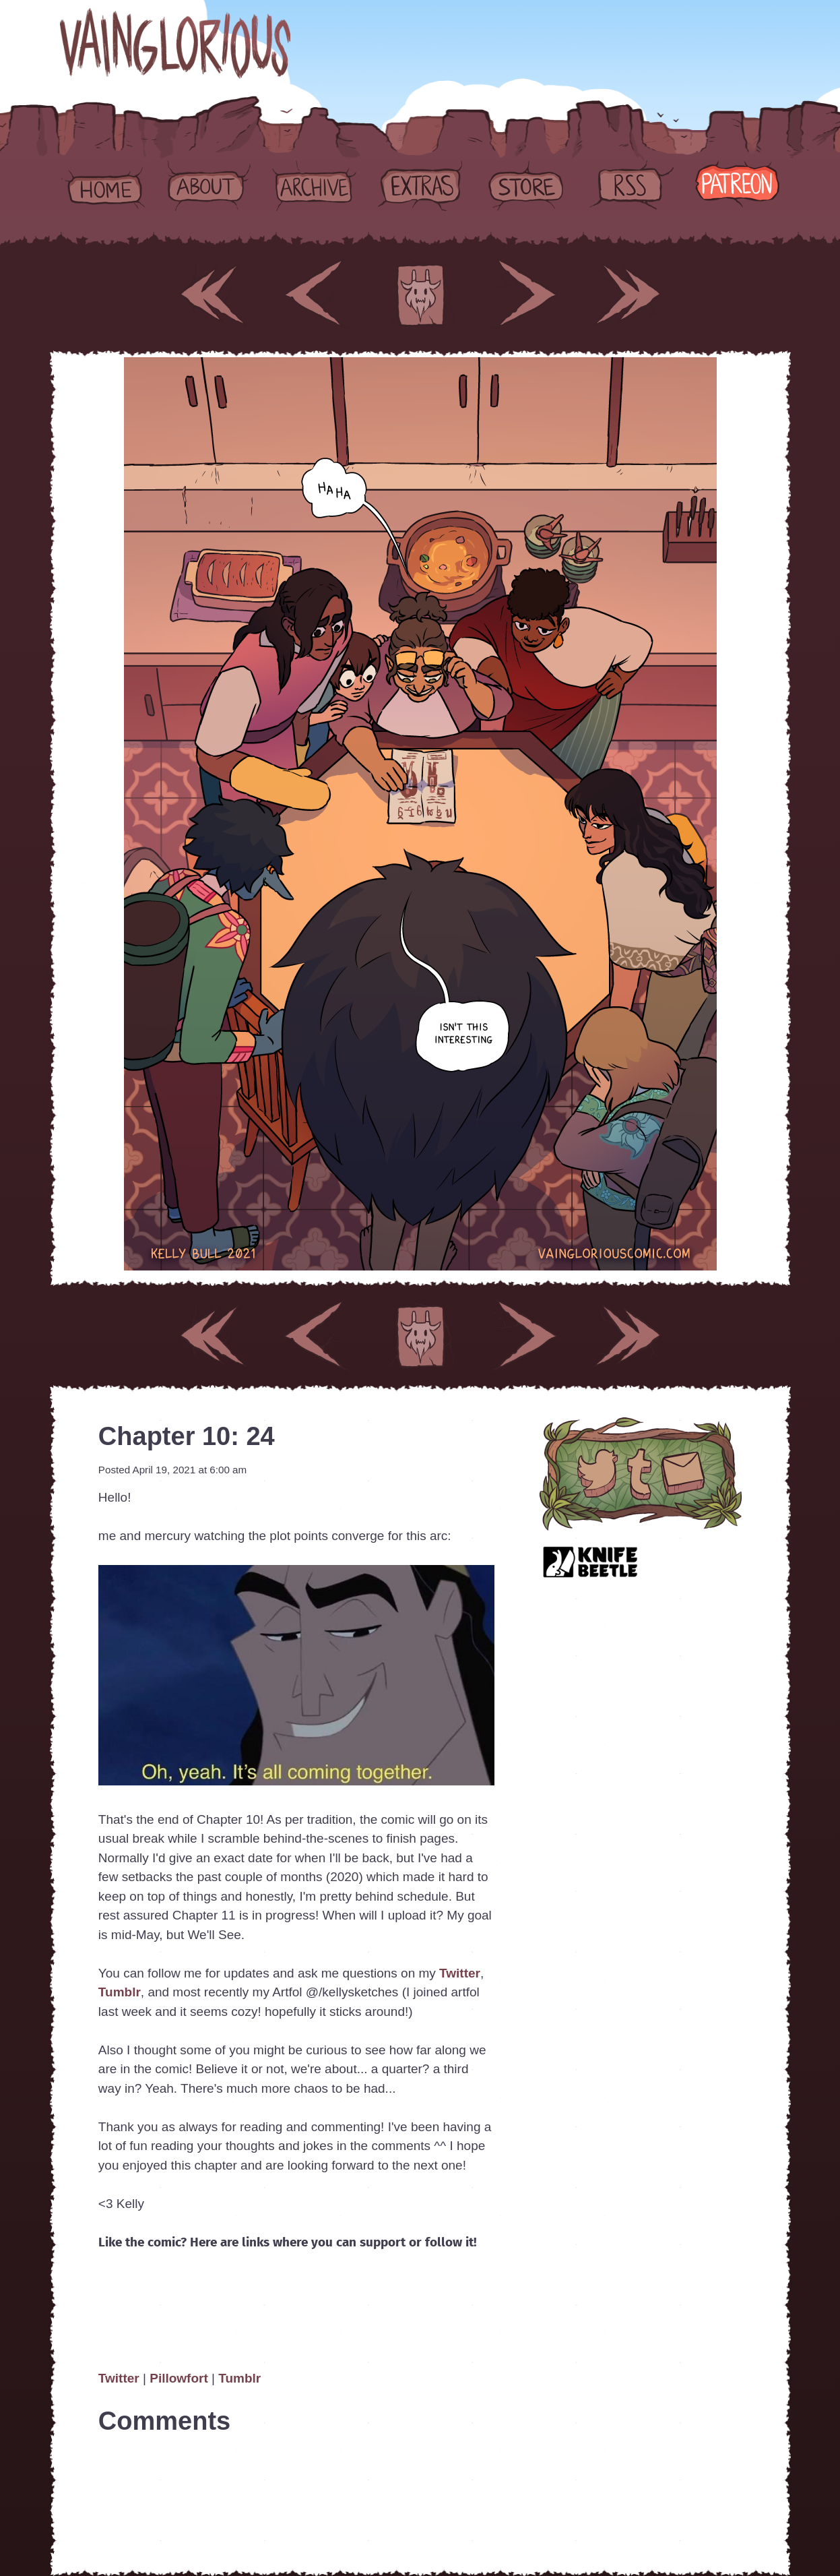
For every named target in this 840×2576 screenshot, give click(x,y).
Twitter (459, 1973)
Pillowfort (179, 2378)
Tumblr (119, 1992)
